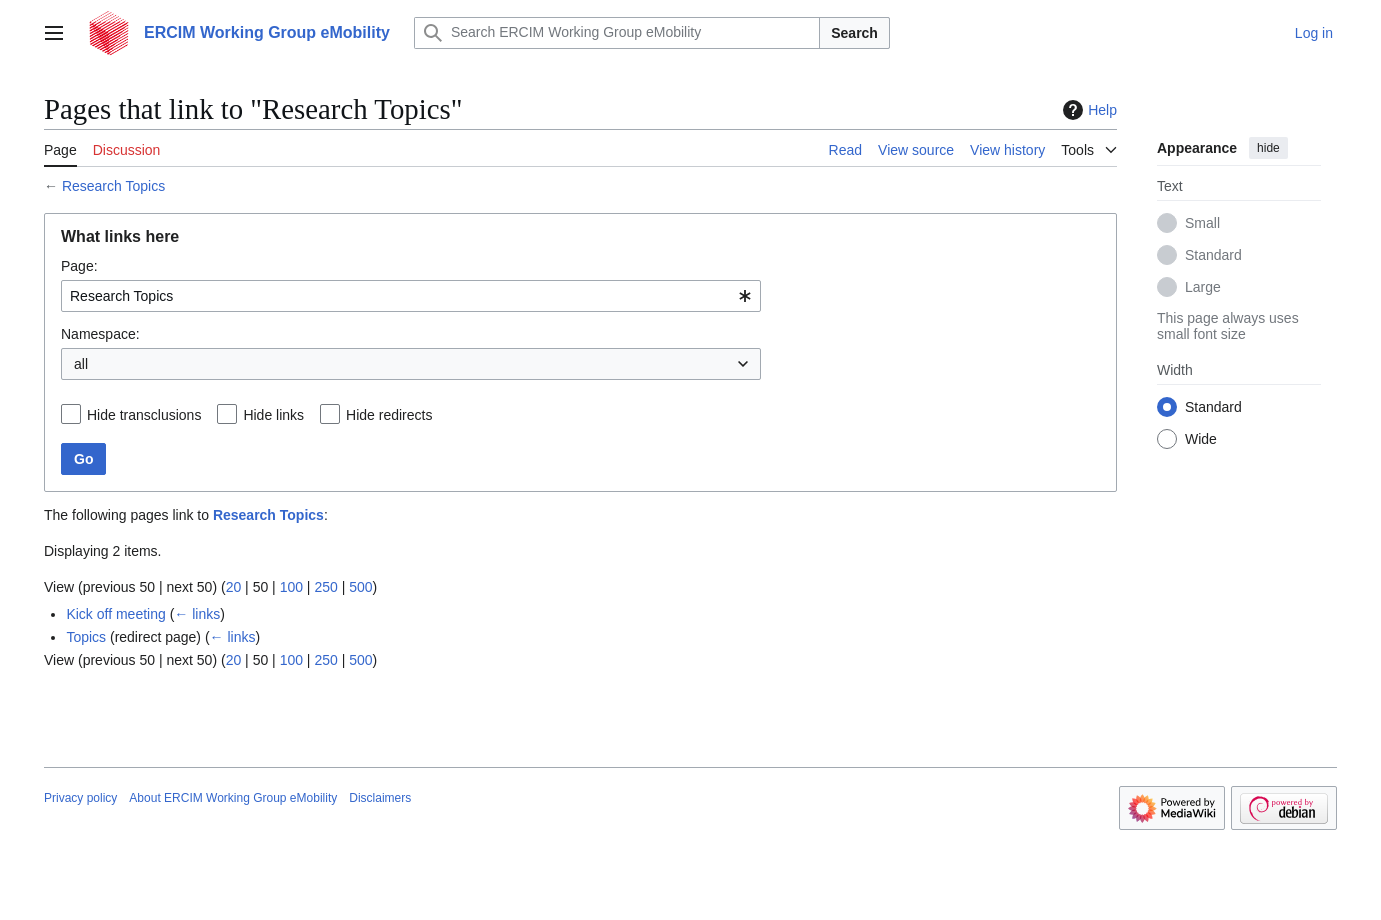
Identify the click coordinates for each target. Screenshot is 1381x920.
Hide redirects (389, 415)
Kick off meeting (115, 614)
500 (360, 587)
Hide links (273, 415)
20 (234, 587)
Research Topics (113, 186)
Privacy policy (80, 798)
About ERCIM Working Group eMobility (233, 798)
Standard (1213, 255)
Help (1087, 110)
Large (1203, 287)
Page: (79, 266)
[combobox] (411, 296)
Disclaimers (380, 798)
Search (854, 33)
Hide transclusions (144, 415)
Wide (1201, 439)
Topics (86, 637)
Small (1202, 223)
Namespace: (100, 334)
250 (325, 587)
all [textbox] (81, 364)
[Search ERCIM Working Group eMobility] (617, 33)
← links (197, 614)
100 (291, 587)
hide (1268, 148)
